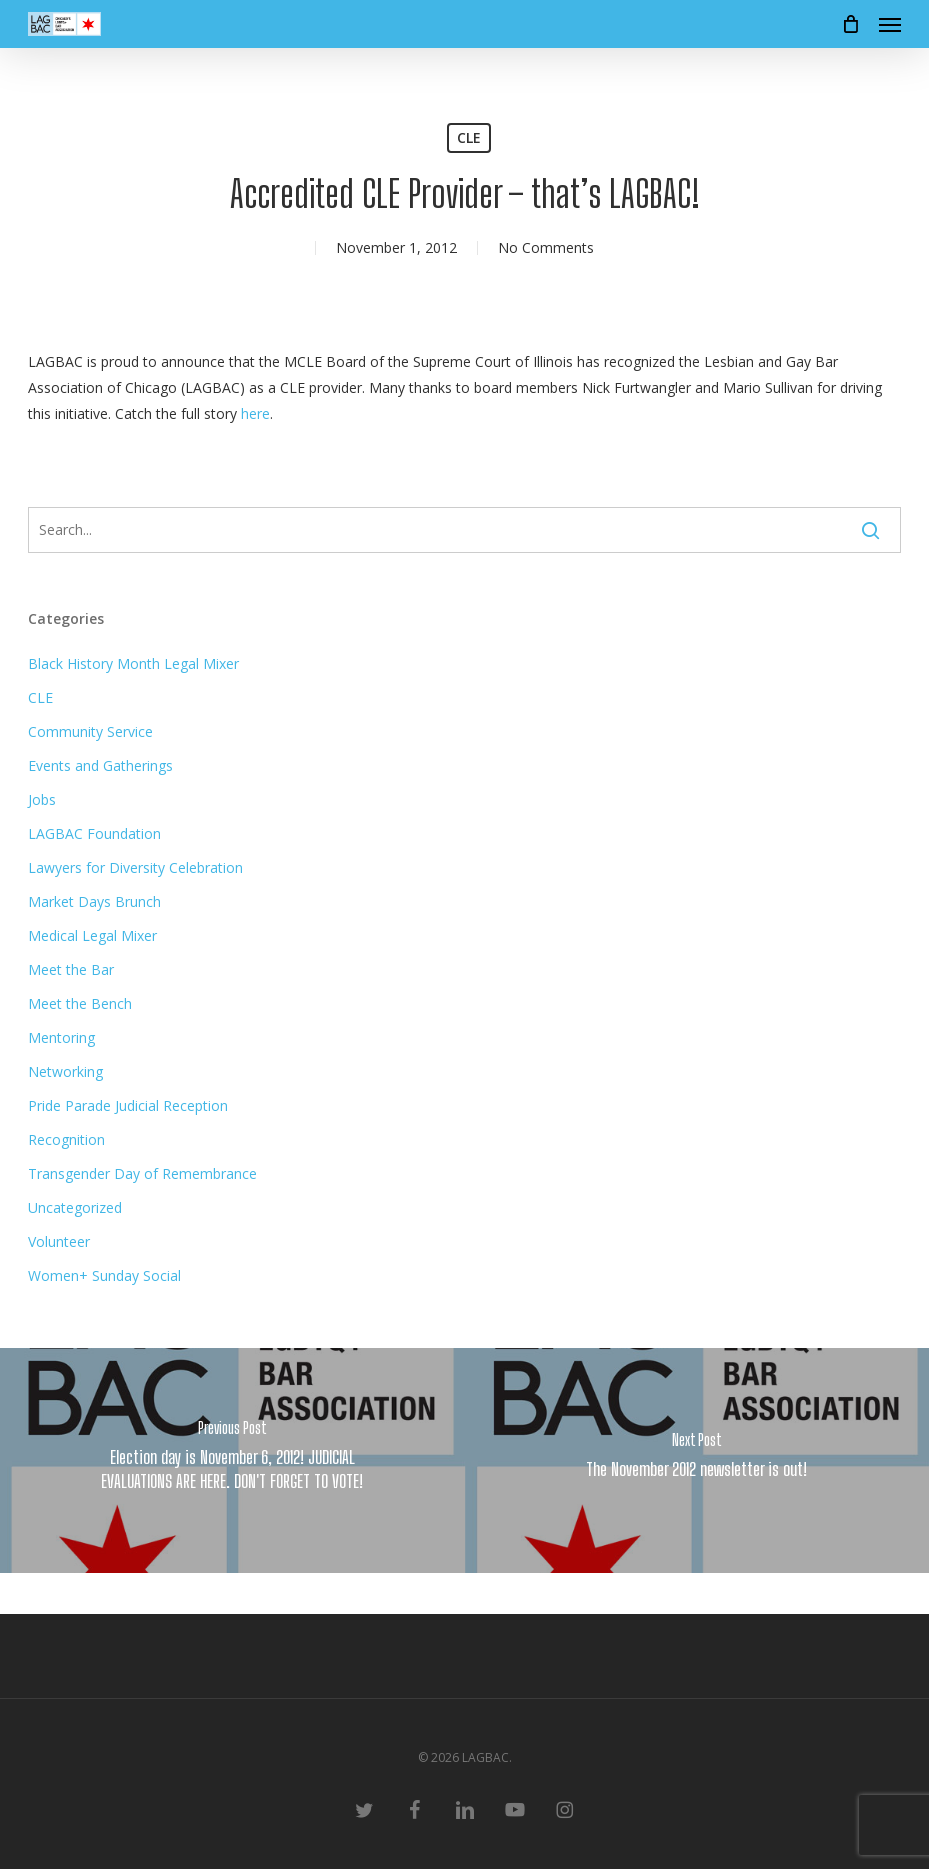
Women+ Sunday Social (104, 1275)
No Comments (546, 247)
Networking (65, 1071)
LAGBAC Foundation (94, 833)
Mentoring (61, 1037)
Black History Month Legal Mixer (133, 663)
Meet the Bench (80, 1003)
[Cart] (850, 24)
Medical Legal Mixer (92, 935)
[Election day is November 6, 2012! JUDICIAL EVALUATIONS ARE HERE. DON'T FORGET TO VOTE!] (232, 1460)
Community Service (90, 731)
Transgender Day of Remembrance (142, 1173)
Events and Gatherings (100, 765)
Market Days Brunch (94, 901)
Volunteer (59, 1241)
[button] (890, 24)
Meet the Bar (71, 969)
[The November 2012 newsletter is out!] (697, 1460)
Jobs (42, 799)
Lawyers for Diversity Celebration (135, 867)
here (255, 413)
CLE (469, 137)
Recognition (66, 1139)
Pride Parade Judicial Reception (128, 1105)
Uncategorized (75, 1207)
